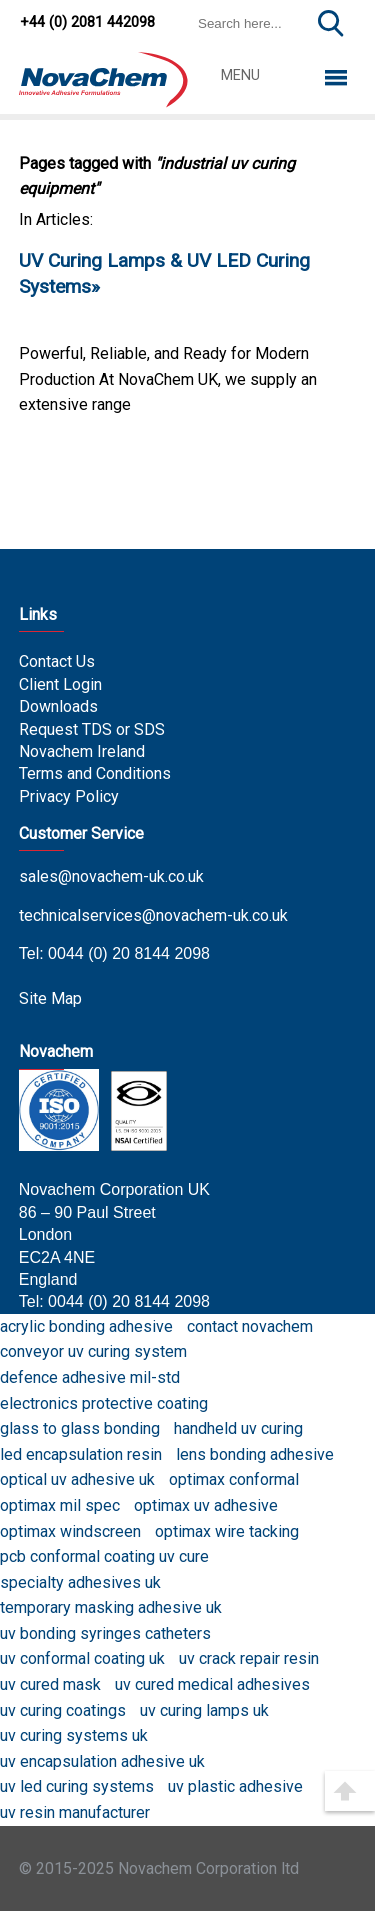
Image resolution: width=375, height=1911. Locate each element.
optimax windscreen (70, 1531)
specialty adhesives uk (80, 1582)
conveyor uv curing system (93, 1351)
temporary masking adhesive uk (111, 1607)
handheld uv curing (238, 1428)
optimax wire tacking (227, 1531)
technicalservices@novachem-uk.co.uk (153, 915)
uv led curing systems (77, 1786)
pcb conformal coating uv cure (104, 1556)
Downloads (58, 706)
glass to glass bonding (80, 1428)
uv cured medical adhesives (212, 1684)
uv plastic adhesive (235, 1786)
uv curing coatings (63, 1710)
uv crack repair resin (249, 1658)
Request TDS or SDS (92, 729)
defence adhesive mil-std (90, 1377)
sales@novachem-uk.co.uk (111, 876)
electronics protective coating (104, 1403)
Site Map (50, 998)
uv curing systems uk (74, 1735)
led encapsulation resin (81, 1454)
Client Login (60, 684)
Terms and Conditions (95, 773)
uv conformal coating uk (82, 1658)
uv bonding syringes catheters (105, 1633)
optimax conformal (234, 1479)
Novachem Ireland (82, 751)
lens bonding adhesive (255, 1454)
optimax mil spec (60, 1505)
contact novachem (250, 1326)
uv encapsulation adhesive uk (102, 1761)
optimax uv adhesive (206, 1505)
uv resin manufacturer (75, 1812)
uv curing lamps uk (204, 1710)
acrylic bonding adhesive (86, 1326)
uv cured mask (50, 1684)
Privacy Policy (69, 796)
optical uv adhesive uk (77, 1479)
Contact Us (57, 661)
